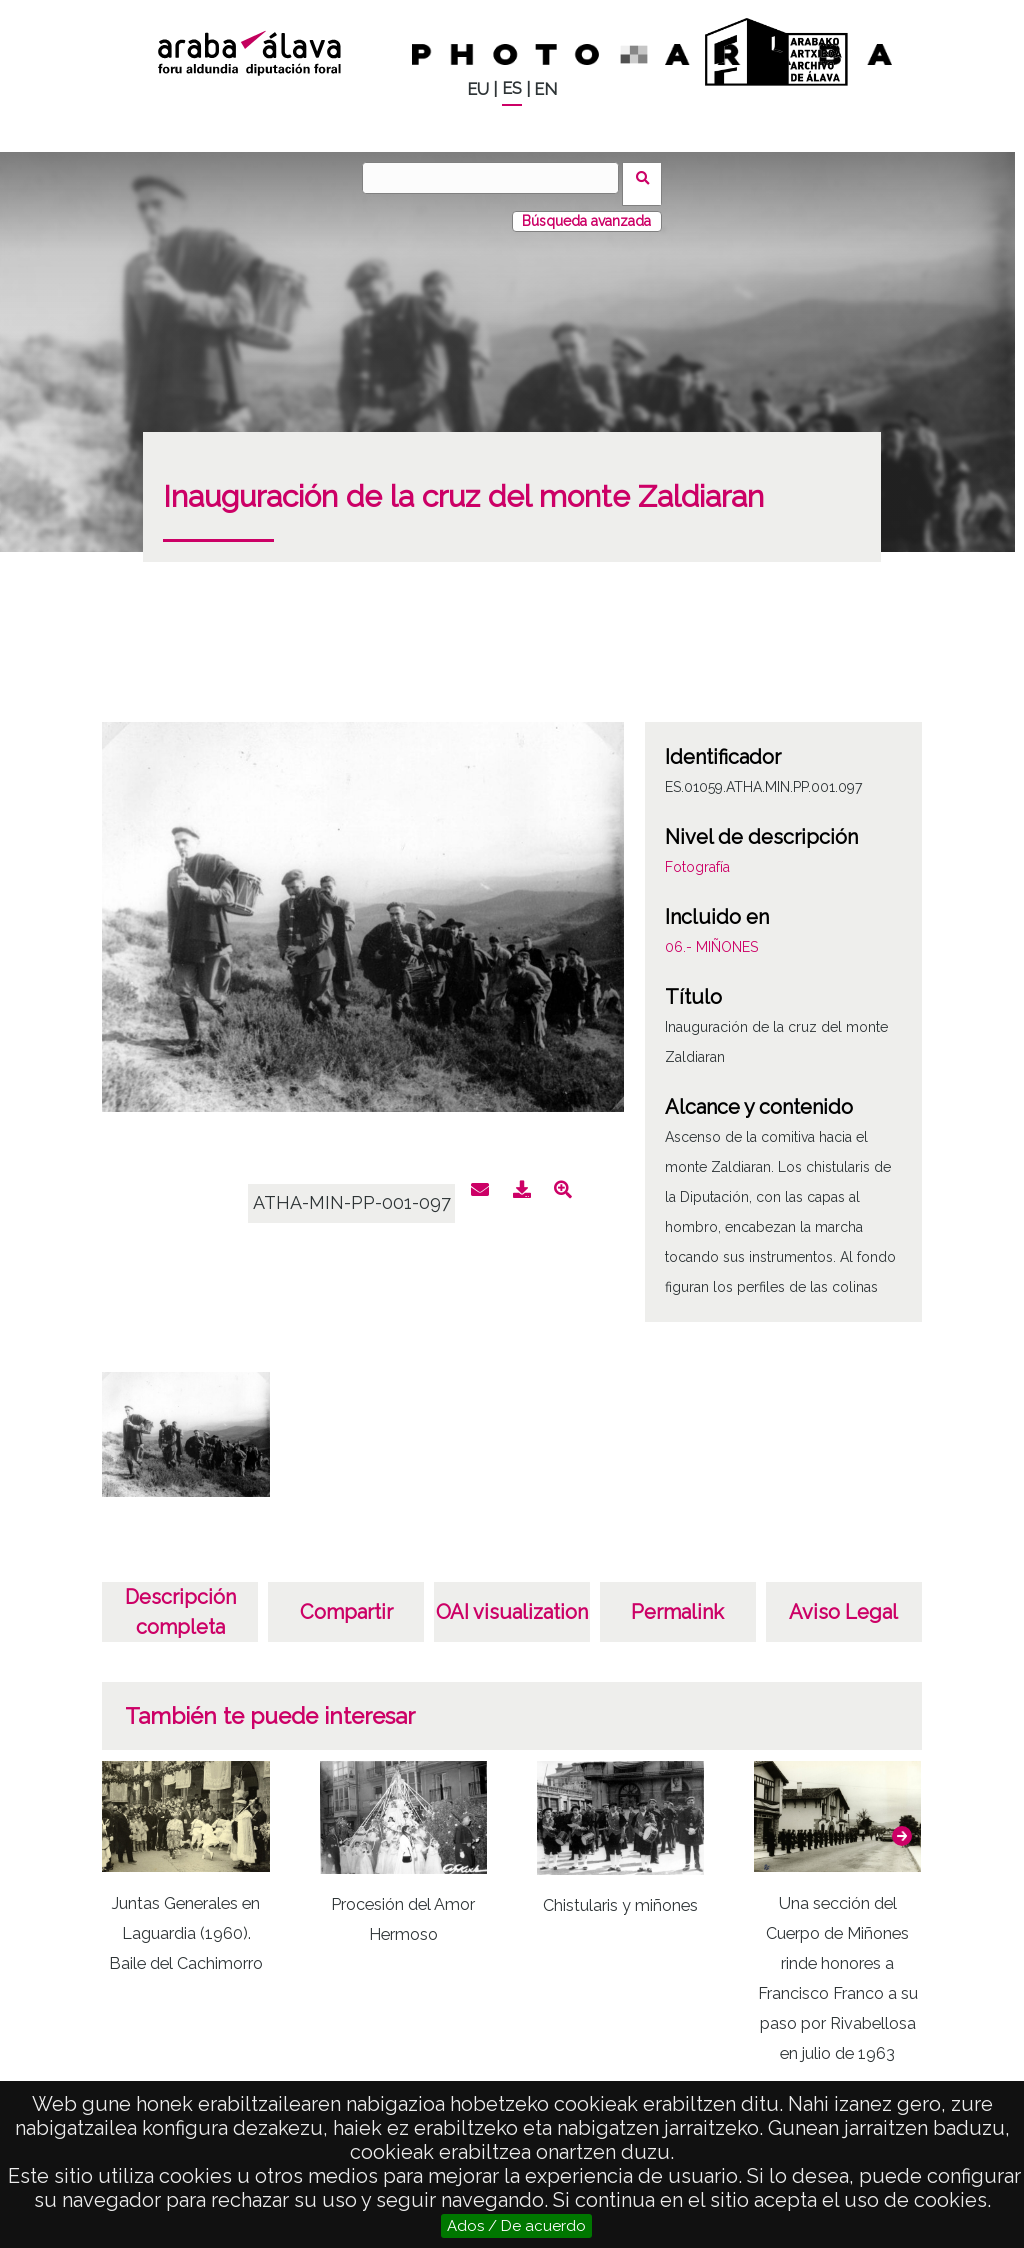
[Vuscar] (497, 178)
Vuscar (648, 177)
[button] (902, 1823)
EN (545, 89)
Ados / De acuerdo (516, 2226)
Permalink (677, 1600)
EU (478, 89)
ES (512, 88)
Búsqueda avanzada (586, 209)
